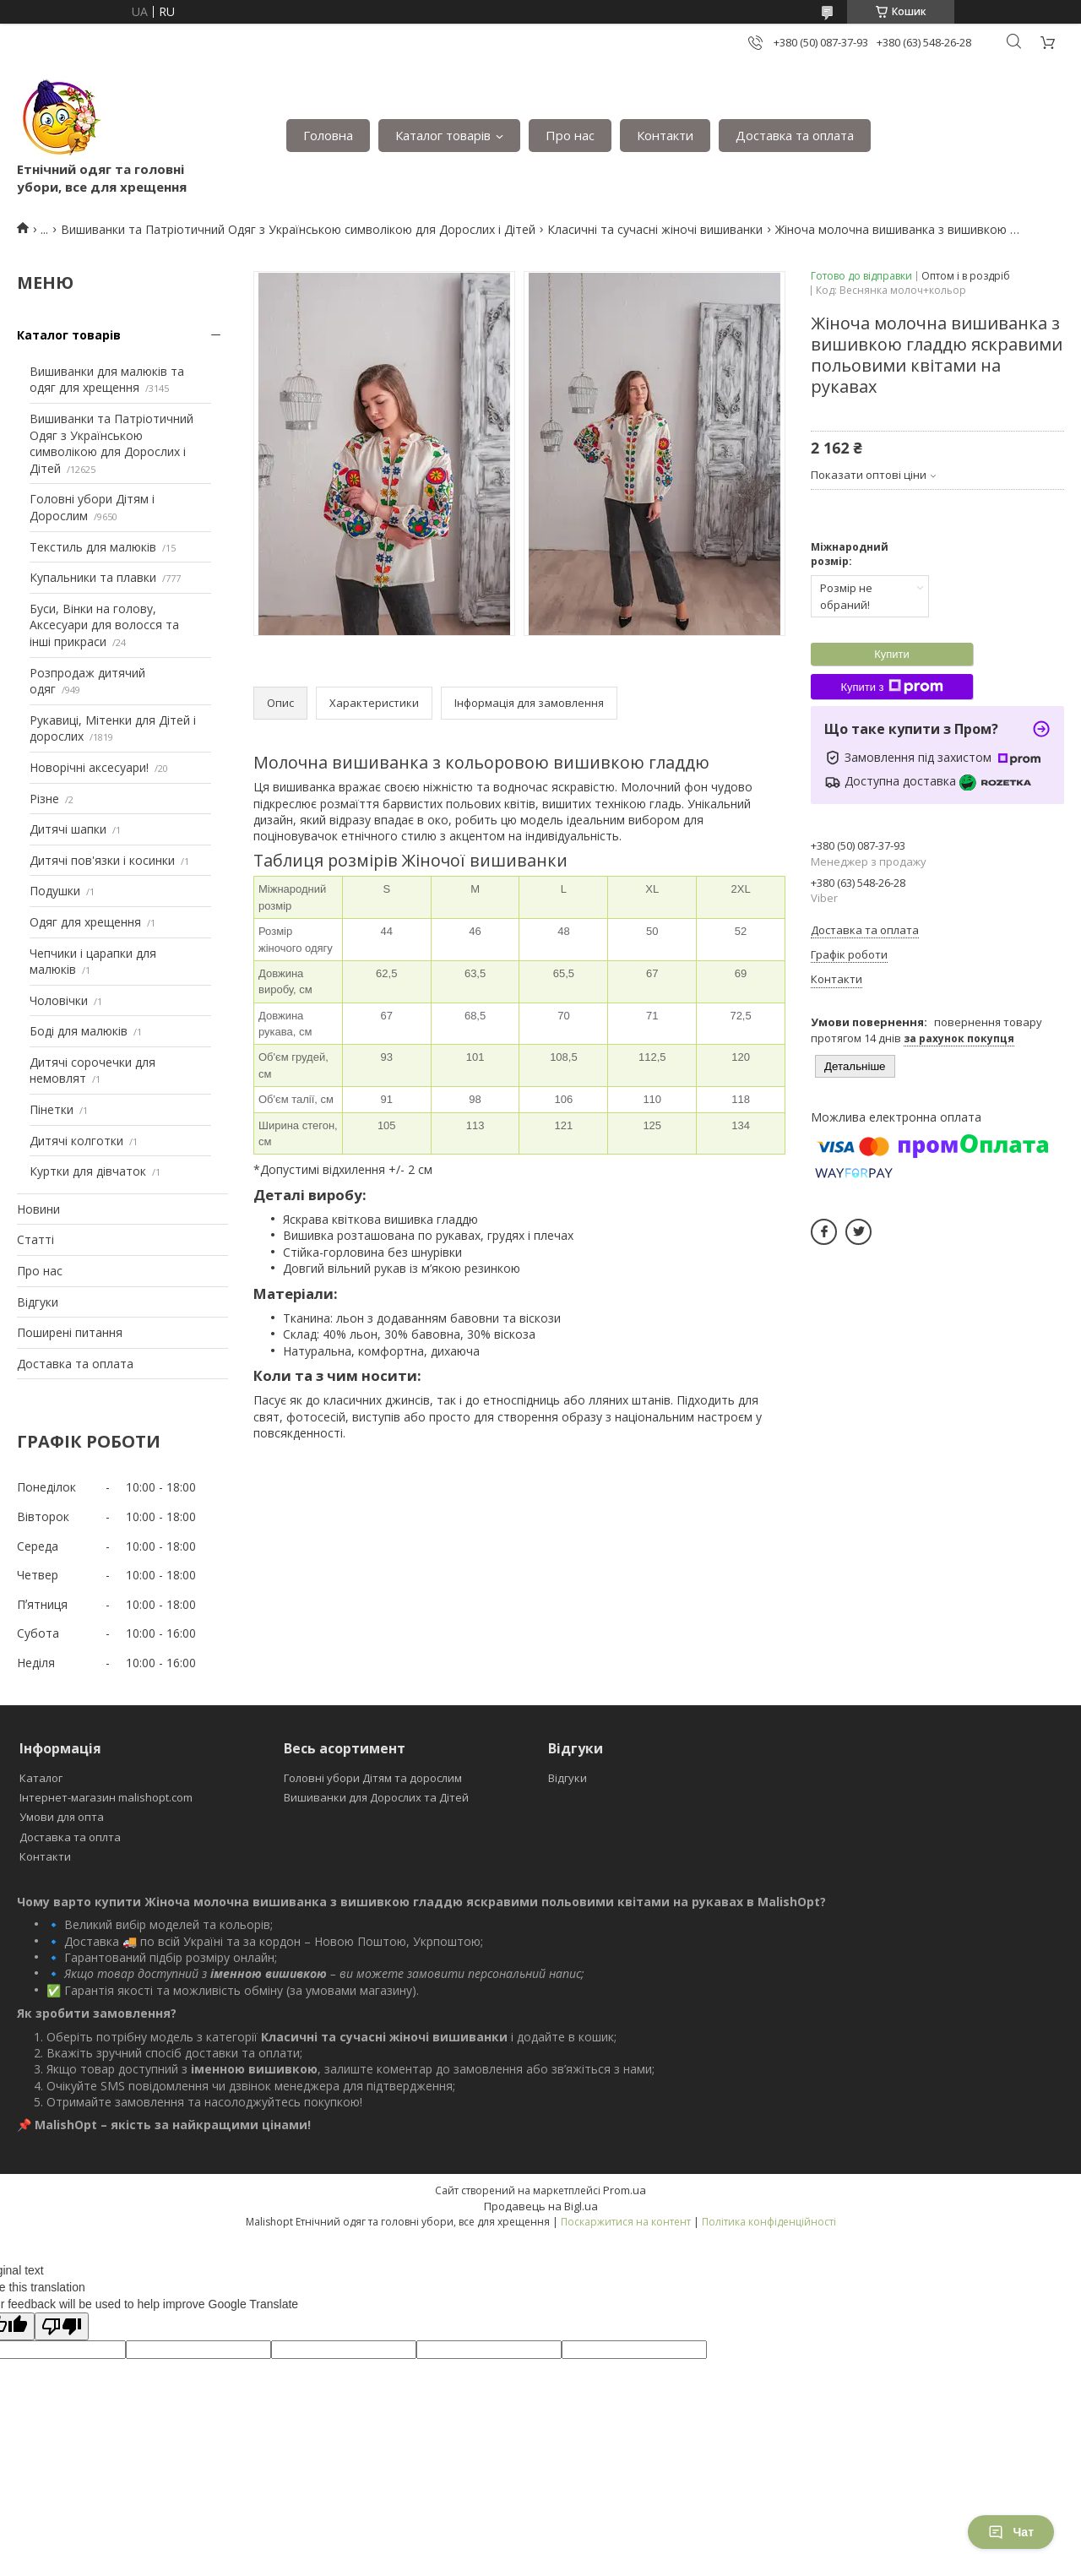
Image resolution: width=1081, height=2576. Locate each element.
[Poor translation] (62, 2326)
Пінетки (51, 1109)
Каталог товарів (443, 135)
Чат (1011, 2532)
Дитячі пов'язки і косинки (102, 860)
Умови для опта (61, 1816)
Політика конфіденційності (769, 2222)
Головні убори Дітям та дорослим (373, 1777)
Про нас (570, 135)
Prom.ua (624, 2190)
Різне (44, 799)
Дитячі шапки (68, 829)
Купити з (891, 686)
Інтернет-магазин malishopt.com (106, 1797)
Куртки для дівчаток (88, 1171)
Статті (35, 1239)
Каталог (40, 1777)
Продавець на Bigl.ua (541, 2206)
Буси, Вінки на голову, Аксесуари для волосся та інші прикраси (104, 625)
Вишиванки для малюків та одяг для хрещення (107, 379)
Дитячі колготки (76, 1141)
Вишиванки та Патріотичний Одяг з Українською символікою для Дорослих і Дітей (298, 229)
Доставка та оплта (70, 1837)
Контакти (665, 135)
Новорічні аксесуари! (89, 767)
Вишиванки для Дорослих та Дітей (376, 1797)
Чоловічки (59, 1000)
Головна (328, 135)
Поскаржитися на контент (626, 2222)
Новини (38, 1209)
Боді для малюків (79, 1031)
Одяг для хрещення (85, 922)
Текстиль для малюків (93, 547)
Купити (892, 654)
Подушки (55, 891)
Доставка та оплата (795, 135)
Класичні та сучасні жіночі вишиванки (655, 229)
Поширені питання (69, 1332)
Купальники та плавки (93, 577)
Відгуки (37, 1302)
